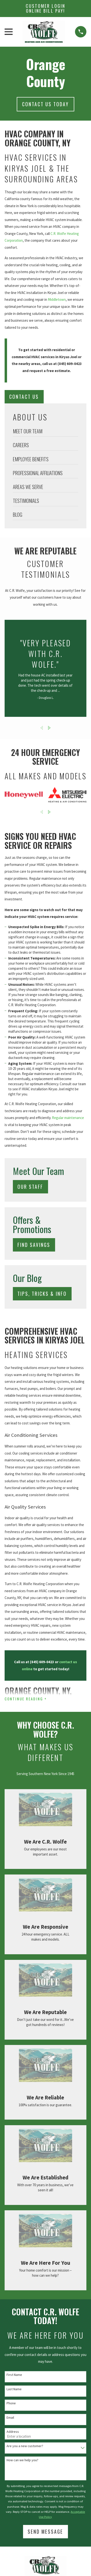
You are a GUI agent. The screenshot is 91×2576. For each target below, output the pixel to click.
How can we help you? (22, 2460)
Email (10, 2418)
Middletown (57, 299)
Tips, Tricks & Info (42, 1293)
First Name (14, 2375)
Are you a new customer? (25, 2446)
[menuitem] (45, 432)
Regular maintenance (68, 1117)
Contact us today (45, 104)
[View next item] (49, 728)
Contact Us (24, 396)
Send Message (45, 2531)
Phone (11, 2403)
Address (13, 2432)
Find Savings (33, 1244)
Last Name (14, 2389)
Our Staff (30, 1186)
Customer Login (45, 8)
